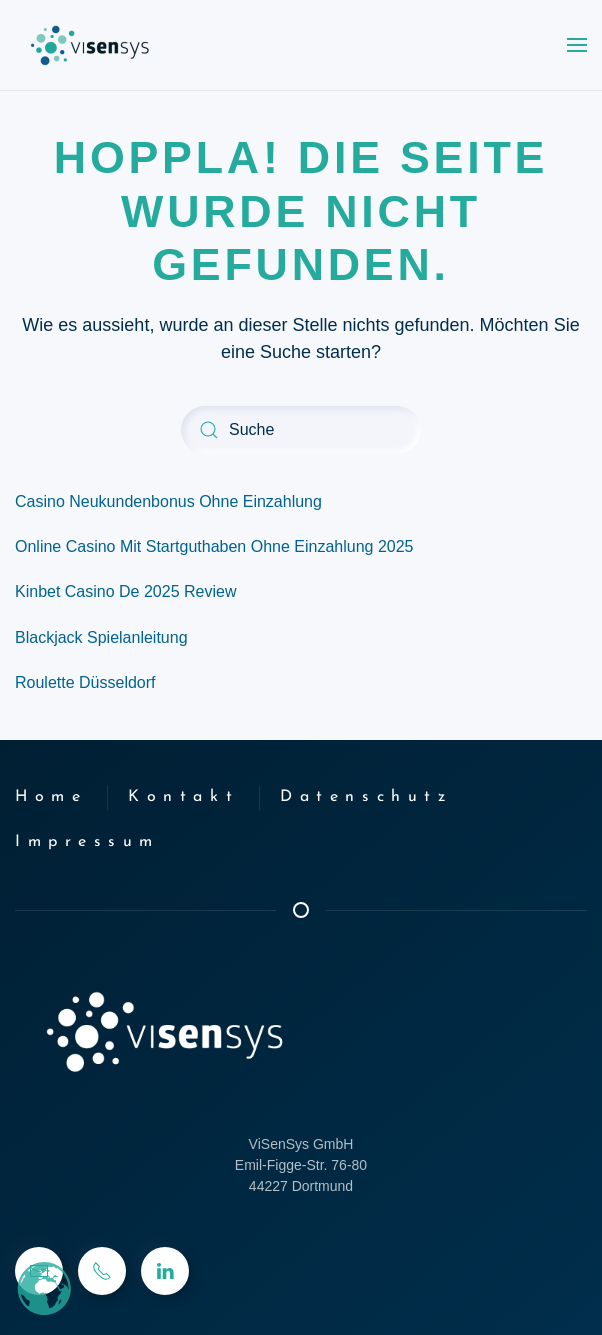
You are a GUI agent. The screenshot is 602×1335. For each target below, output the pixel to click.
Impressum (87, 842)
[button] (577, 45)
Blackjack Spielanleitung (101, 637)
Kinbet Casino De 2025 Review (125, 591)
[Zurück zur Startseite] (90, 45)
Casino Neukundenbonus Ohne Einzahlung (168, 501)
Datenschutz (366, 797)
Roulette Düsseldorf (85, 682)
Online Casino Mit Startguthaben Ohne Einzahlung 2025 (214, 546)
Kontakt (183, 797)
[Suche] (301, 430)
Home (51, 797)
